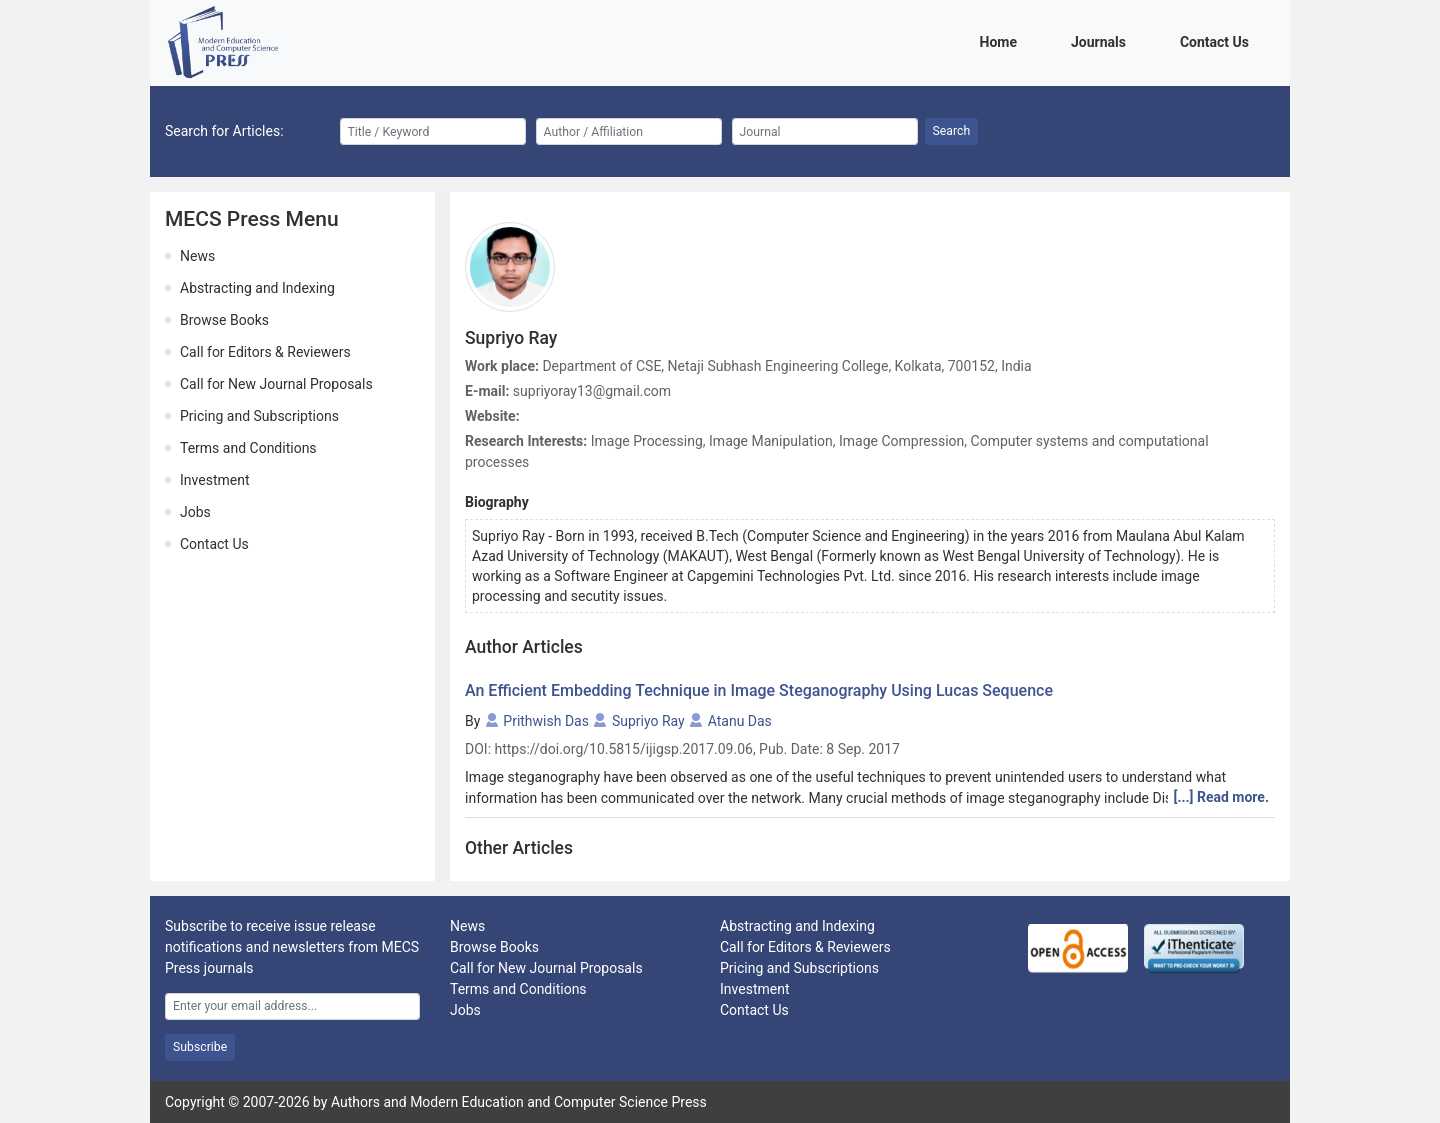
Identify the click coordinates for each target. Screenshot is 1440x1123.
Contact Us (1218, 40)
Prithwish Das (546, 721)
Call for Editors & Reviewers (265, 352)
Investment (214, 480)
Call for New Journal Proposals (276, 384)
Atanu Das (740, 721)
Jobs (195, 512)
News (197, 256)
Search (952, 131)
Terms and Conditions (248, 448)
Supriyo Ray (648, 721)
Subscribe (200, 1047)
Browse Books (224, 320)
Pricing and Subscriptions (259, 416)
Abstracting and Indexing (257, 288)
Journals (1102, 40)
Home (1002, 40)
